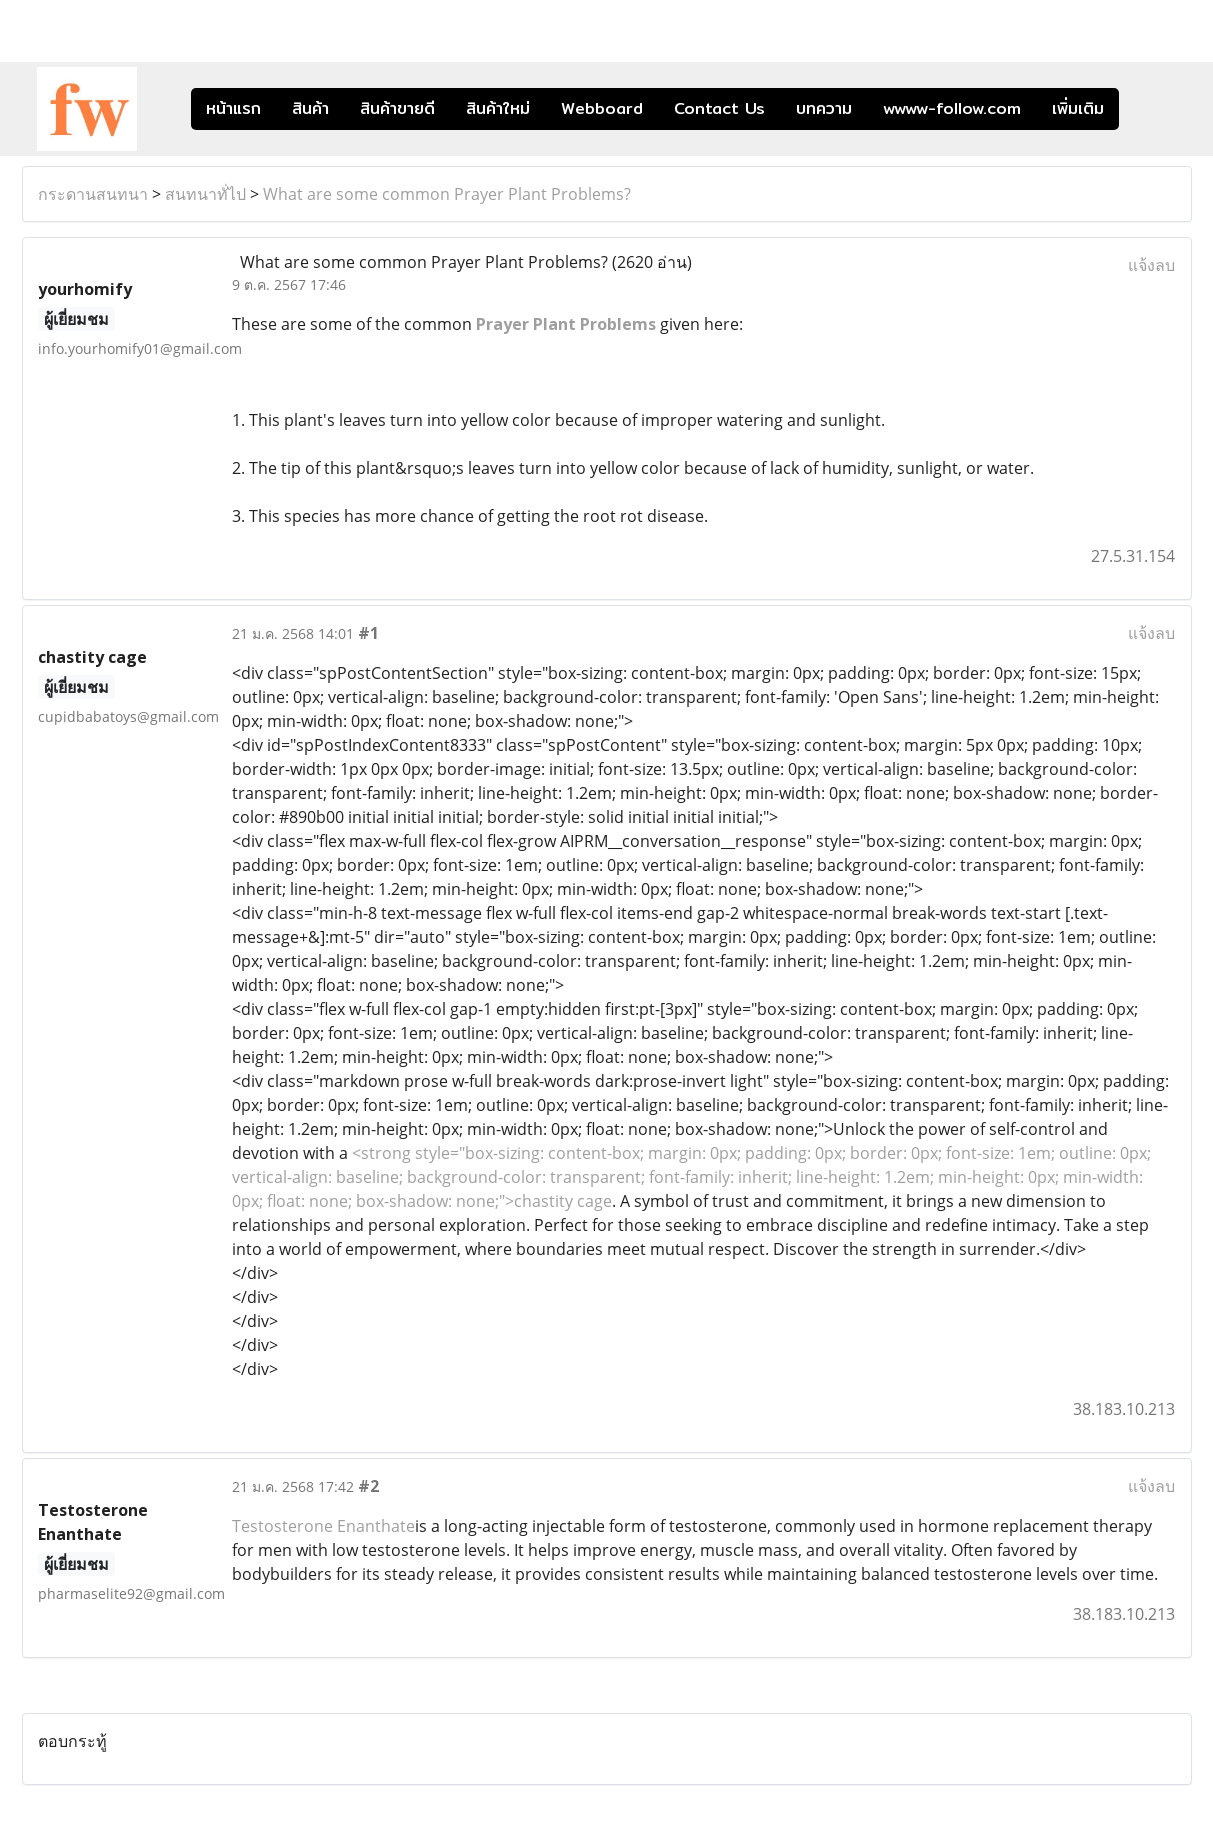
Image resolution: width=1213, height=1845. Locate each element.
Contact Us (719, 108)
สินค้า (310, 108)
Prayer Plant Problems (566, 324)
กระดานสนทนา (93, 194)
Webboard (602, 108)
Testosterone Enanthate (323, 1526)
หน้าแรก (233, 108)
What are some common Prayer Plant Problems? (447, 194)
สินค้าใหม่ (498, 108)
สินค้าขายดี (397, 108)
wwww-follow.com (952, 108)
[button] (1149, 109)
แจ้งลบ (1151, 265)
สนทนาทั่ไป (205, 194)
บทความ (824, 108)
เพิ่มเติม (1078, 108)
